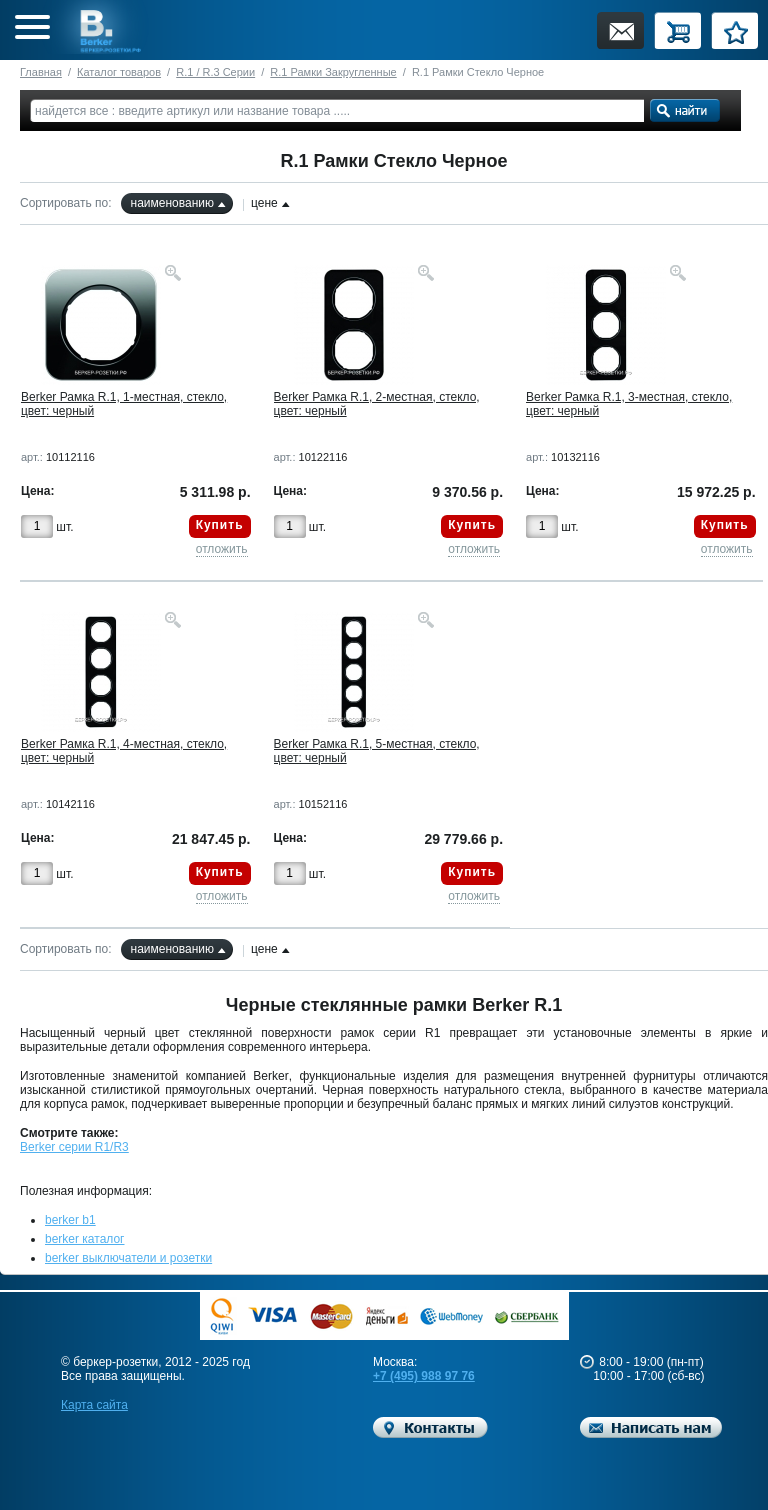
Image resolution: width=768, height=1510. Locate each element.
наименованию (172, 203)
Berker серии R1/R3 (74, 1147)
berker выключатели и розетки (128, 1258)
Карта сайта (94, 1405)
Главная (41, 72)
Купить (220, 525)
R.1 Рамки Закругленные (333, 72)
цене (264, 203)
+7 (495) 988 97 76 (424, 1376)
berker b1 (70, 1220)
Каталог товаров (119, 72)
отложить (222, 549)
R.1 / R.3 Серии (215, 72)
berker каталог (85, 1239)
